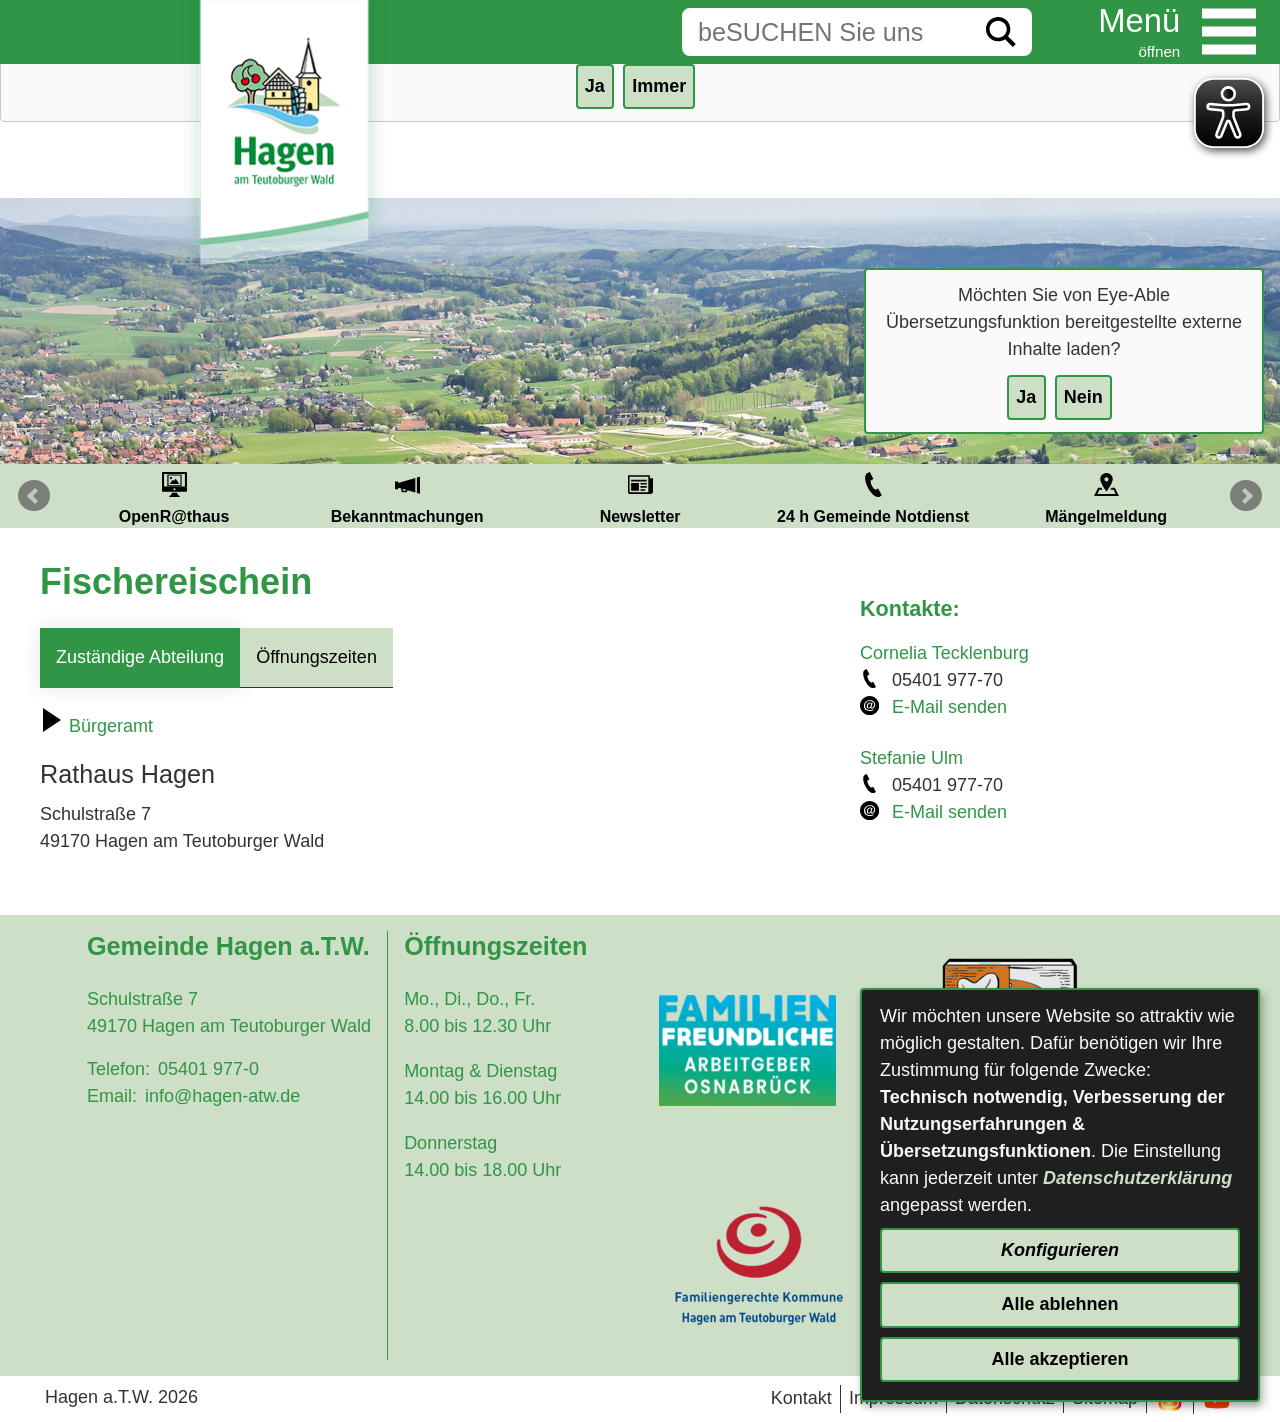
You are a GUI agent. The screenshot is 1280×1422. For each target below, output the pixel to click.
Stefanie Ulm (911, 758)
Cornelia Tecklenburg (944, 653)
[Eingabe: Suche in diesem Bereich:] (826, 32)
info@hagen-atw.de (222, 1096)
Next (1246, 496)
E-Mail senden (949, 707)
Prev (34, 496)
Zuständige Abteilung (140, 657)
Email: (112, 1096)
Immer (659, 86)
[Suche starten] (1001, 32)
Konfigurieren (1060, 1250)
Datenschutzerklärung (1137, 1178)
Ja (1026, 397)
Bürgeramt (96, 726)
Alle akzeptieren (1059, 1359)
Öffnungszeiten (316, 657)
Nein (1083, 397)
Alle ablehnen (1059, 1304)
